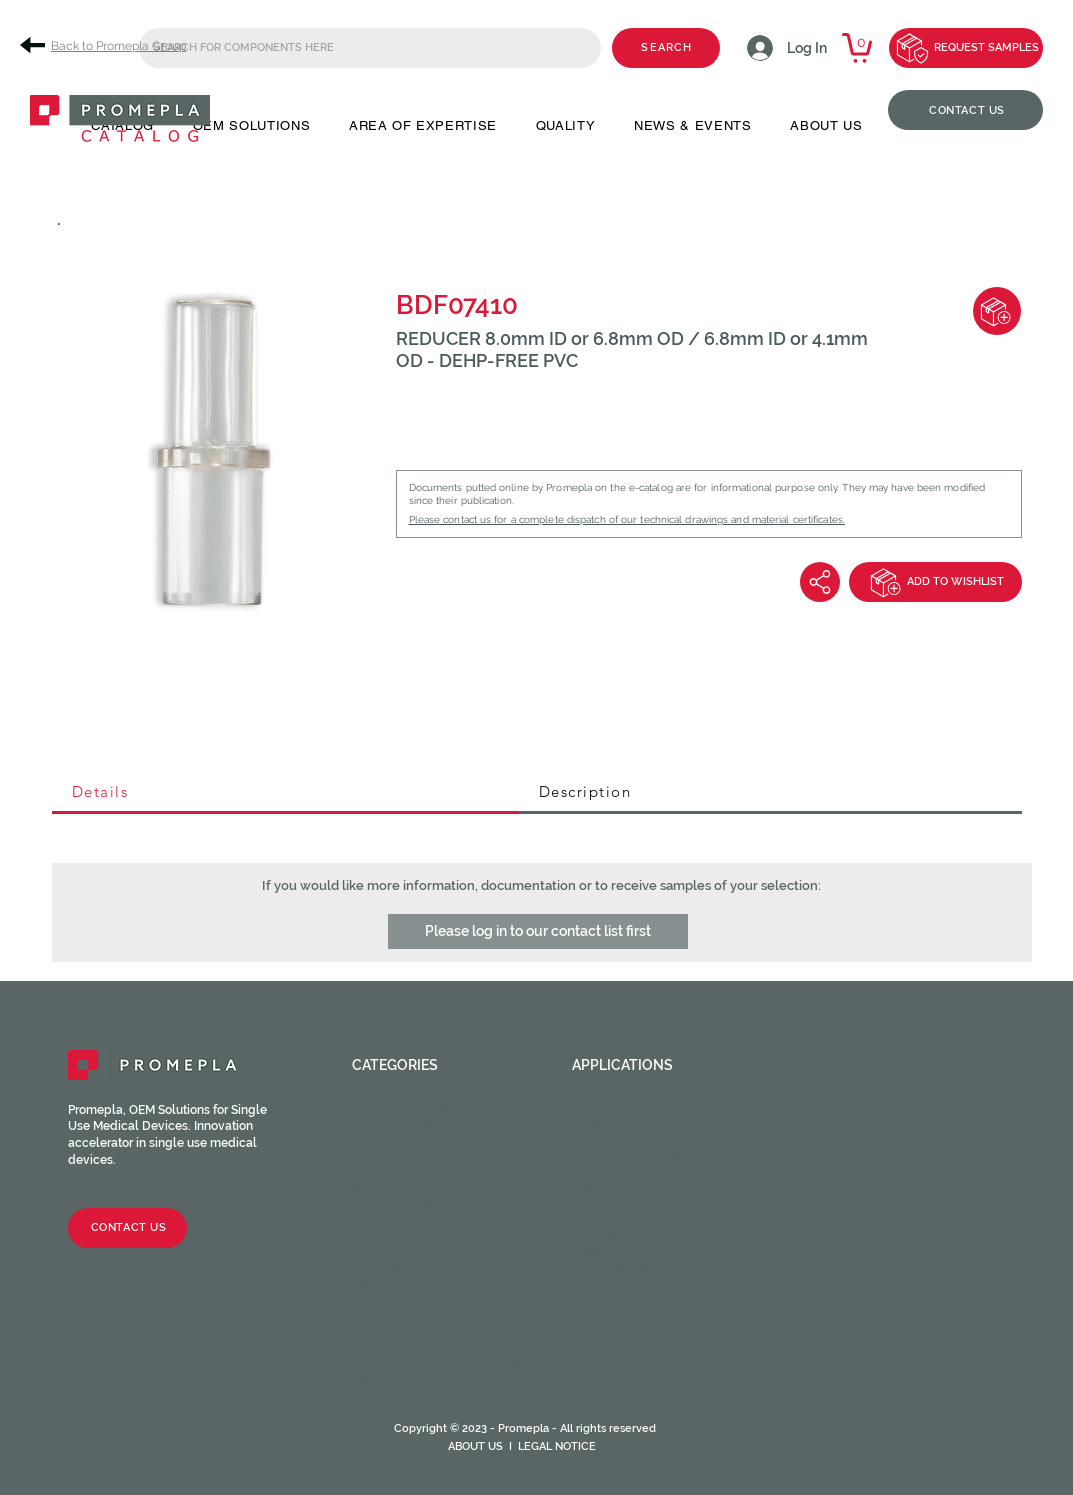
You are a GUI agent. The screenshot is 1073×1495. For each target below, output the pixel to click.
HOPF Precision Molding (444, 1366)
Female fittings (412, 1110)
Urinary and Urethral (657, 1254)
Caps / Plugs (401, 1142)
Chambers (390, 1270)
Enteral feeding (634, 1158)
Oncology (612, 1206)
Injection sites (410, 1190)
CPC (366, 1350)
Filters (378, 1286)
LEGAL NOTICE (557, 1446)
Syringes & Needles (425, 1334)
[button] (538, 931)
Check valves (401, 1158)
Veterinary (614, 1270)
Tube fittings (404, 1206)
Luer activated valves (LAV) (452, 1174)
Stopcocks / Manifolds (444, 1238)
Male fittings (404, 1126)
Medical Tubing (411, 1382)
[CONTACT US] (965, 110)
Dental (599, 1142)
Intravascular (629, 1174)
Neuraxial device (637, 1190)
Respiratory (619, 1238)
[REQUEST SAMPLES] (966, 48)
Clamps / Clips (408, 1222)
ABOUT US (475, 1446)
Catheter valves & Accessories (420, 1310)
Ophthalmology (635, 1222)
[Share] (820, 582)
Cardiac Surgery (636, 1126)
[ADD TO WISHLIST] (935, 582)
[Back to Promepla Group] (110, 45)
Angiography (622, 1110)
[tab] (285, 793)
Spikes (376, 1254)
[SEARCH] (666, 48)
